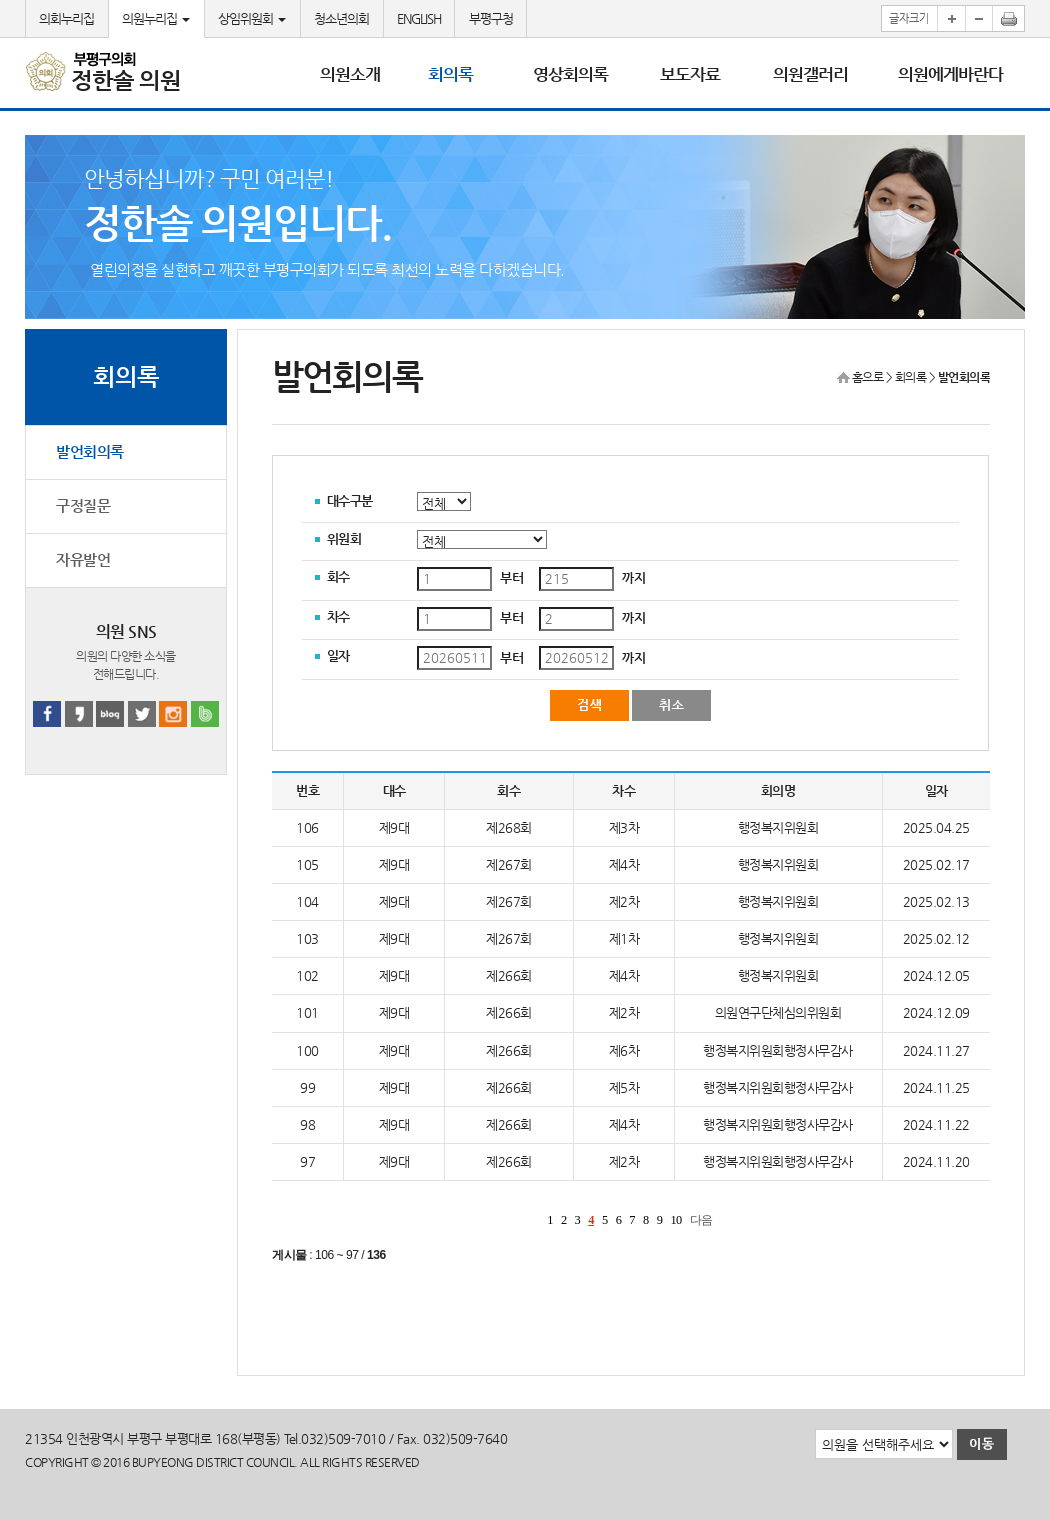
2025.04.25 (936, 827)
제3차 (624, 827)
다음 (701, 1220)
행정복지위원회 (778, 827)
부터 (511, 577)
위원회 (344, 538)
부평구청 (491, 18)
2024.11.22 (936, 1124)
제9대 (394, 827)
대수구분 (350, 500)
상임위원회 (252, 18)
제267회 (509, 864)
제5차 (624, 1087)
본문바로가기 (0, 0)
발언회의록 (90, 452)
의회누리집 (66, 18)
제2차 (624, 901)
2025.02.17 (936, 864)
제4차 (624, 864)
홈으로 (868, 377)
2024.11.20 (936, 1161)
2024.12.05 (936, 975)
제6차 (624, 1050)
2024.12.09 (936, 1012)
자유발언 (83, 560)
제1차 (624, 938)
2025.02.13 (936, 901)
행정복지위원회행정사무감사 (778, 1050)
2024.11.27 (936, 1050)
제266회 (509, 975)
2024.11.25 (936, 1087)
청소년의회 (341, 18)
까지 (633, 577)
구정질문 (83, 506)
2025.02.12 (936, 938)
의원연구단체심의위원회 (778, 1012)
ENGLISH (419, 18)
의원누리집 (156, 18)
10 (675, 1220)
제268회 (509, 827)
